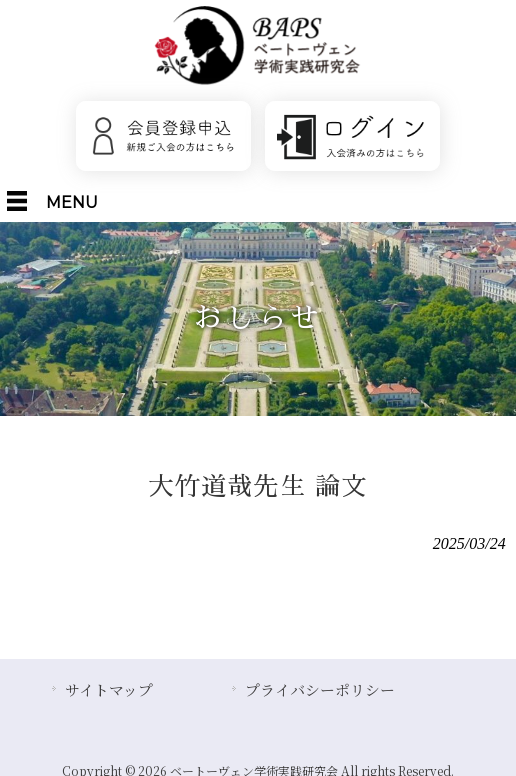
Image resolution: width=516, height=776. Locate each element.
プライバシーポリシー (320, 689)
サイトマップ (109, 689)
